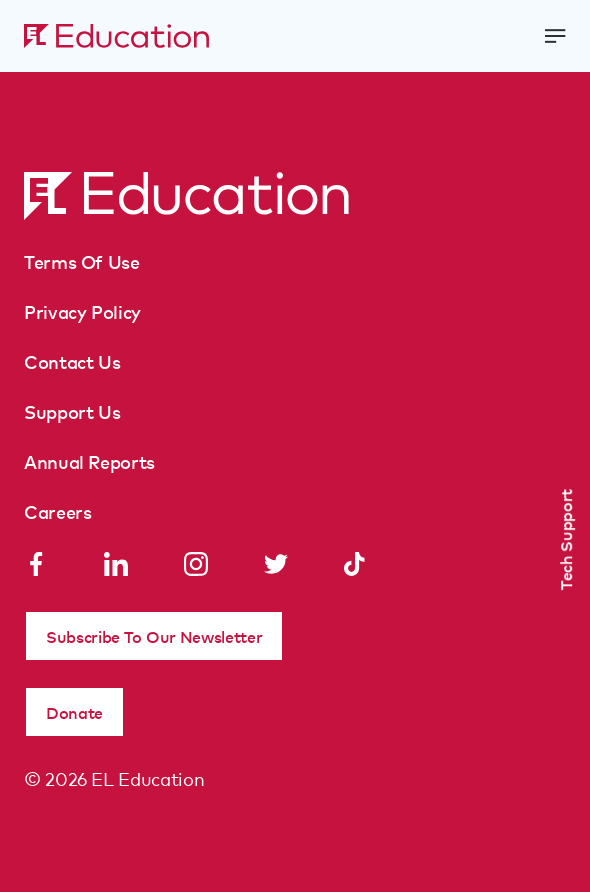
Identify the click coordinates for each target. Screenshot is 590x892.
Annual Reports (89, 461)
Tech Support (565, 539)
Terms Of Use (82, 261)
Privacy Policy (82, 311)
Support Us (72, 411)
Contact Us (72, 361)
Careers (57, 511)
